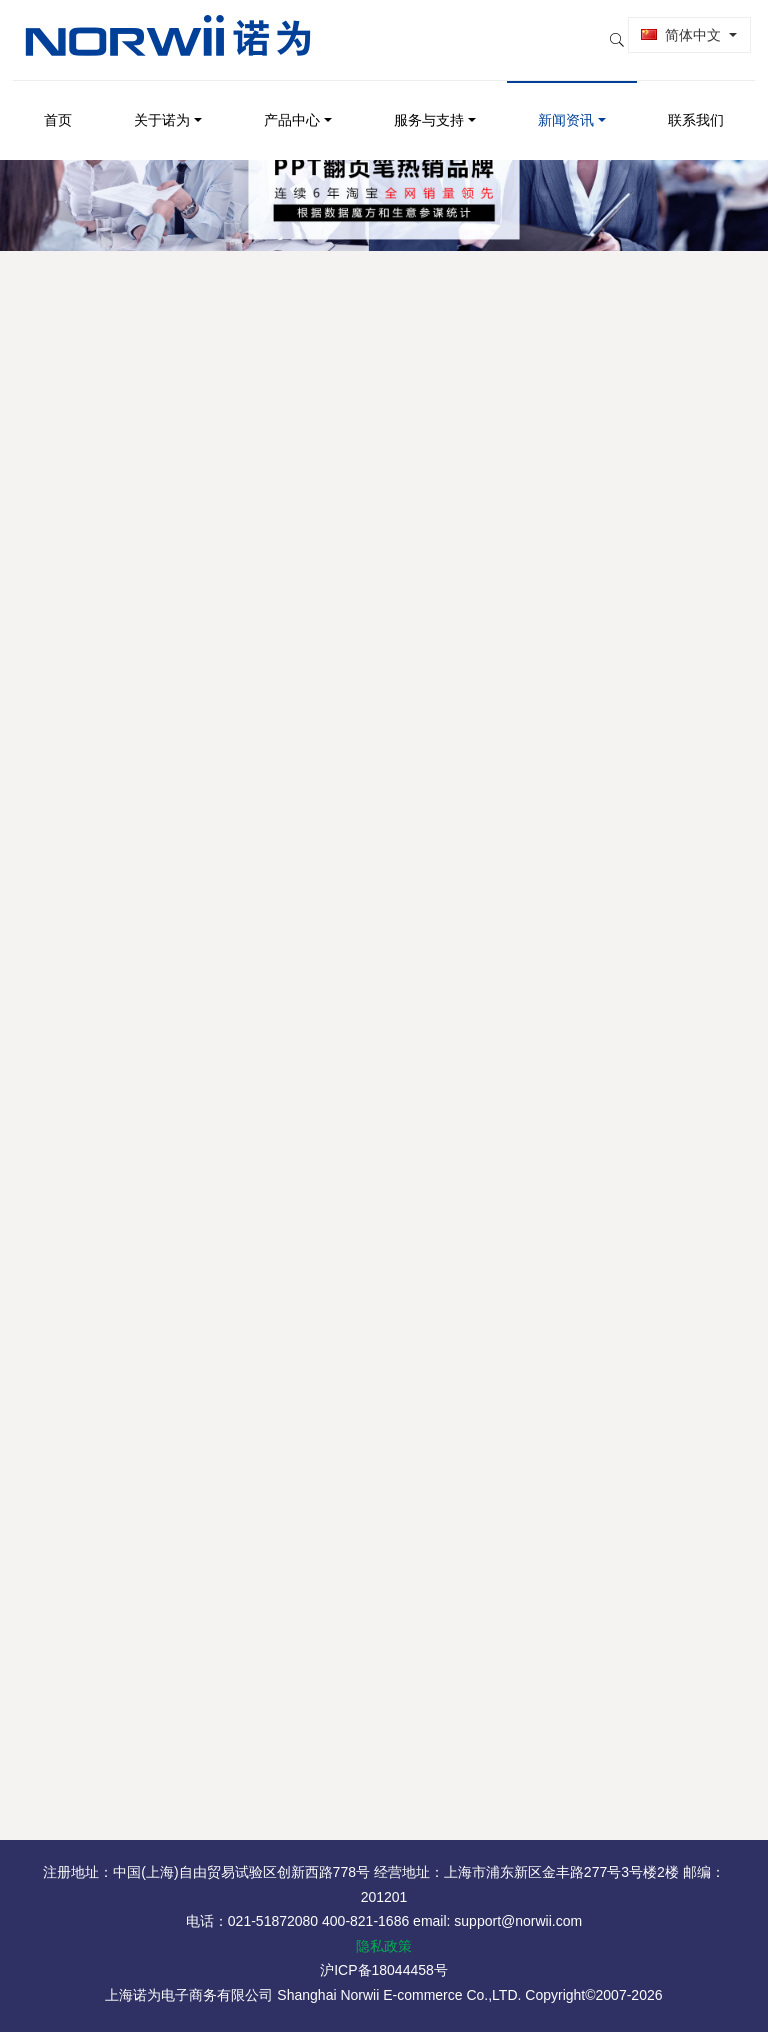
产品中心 (292, 106)
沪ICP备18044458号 (384, 1970)
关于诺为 (162, 106)
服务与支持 (429, 106)
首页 (58, 106)
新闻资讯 (566, 106)
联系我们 (696, 106)
